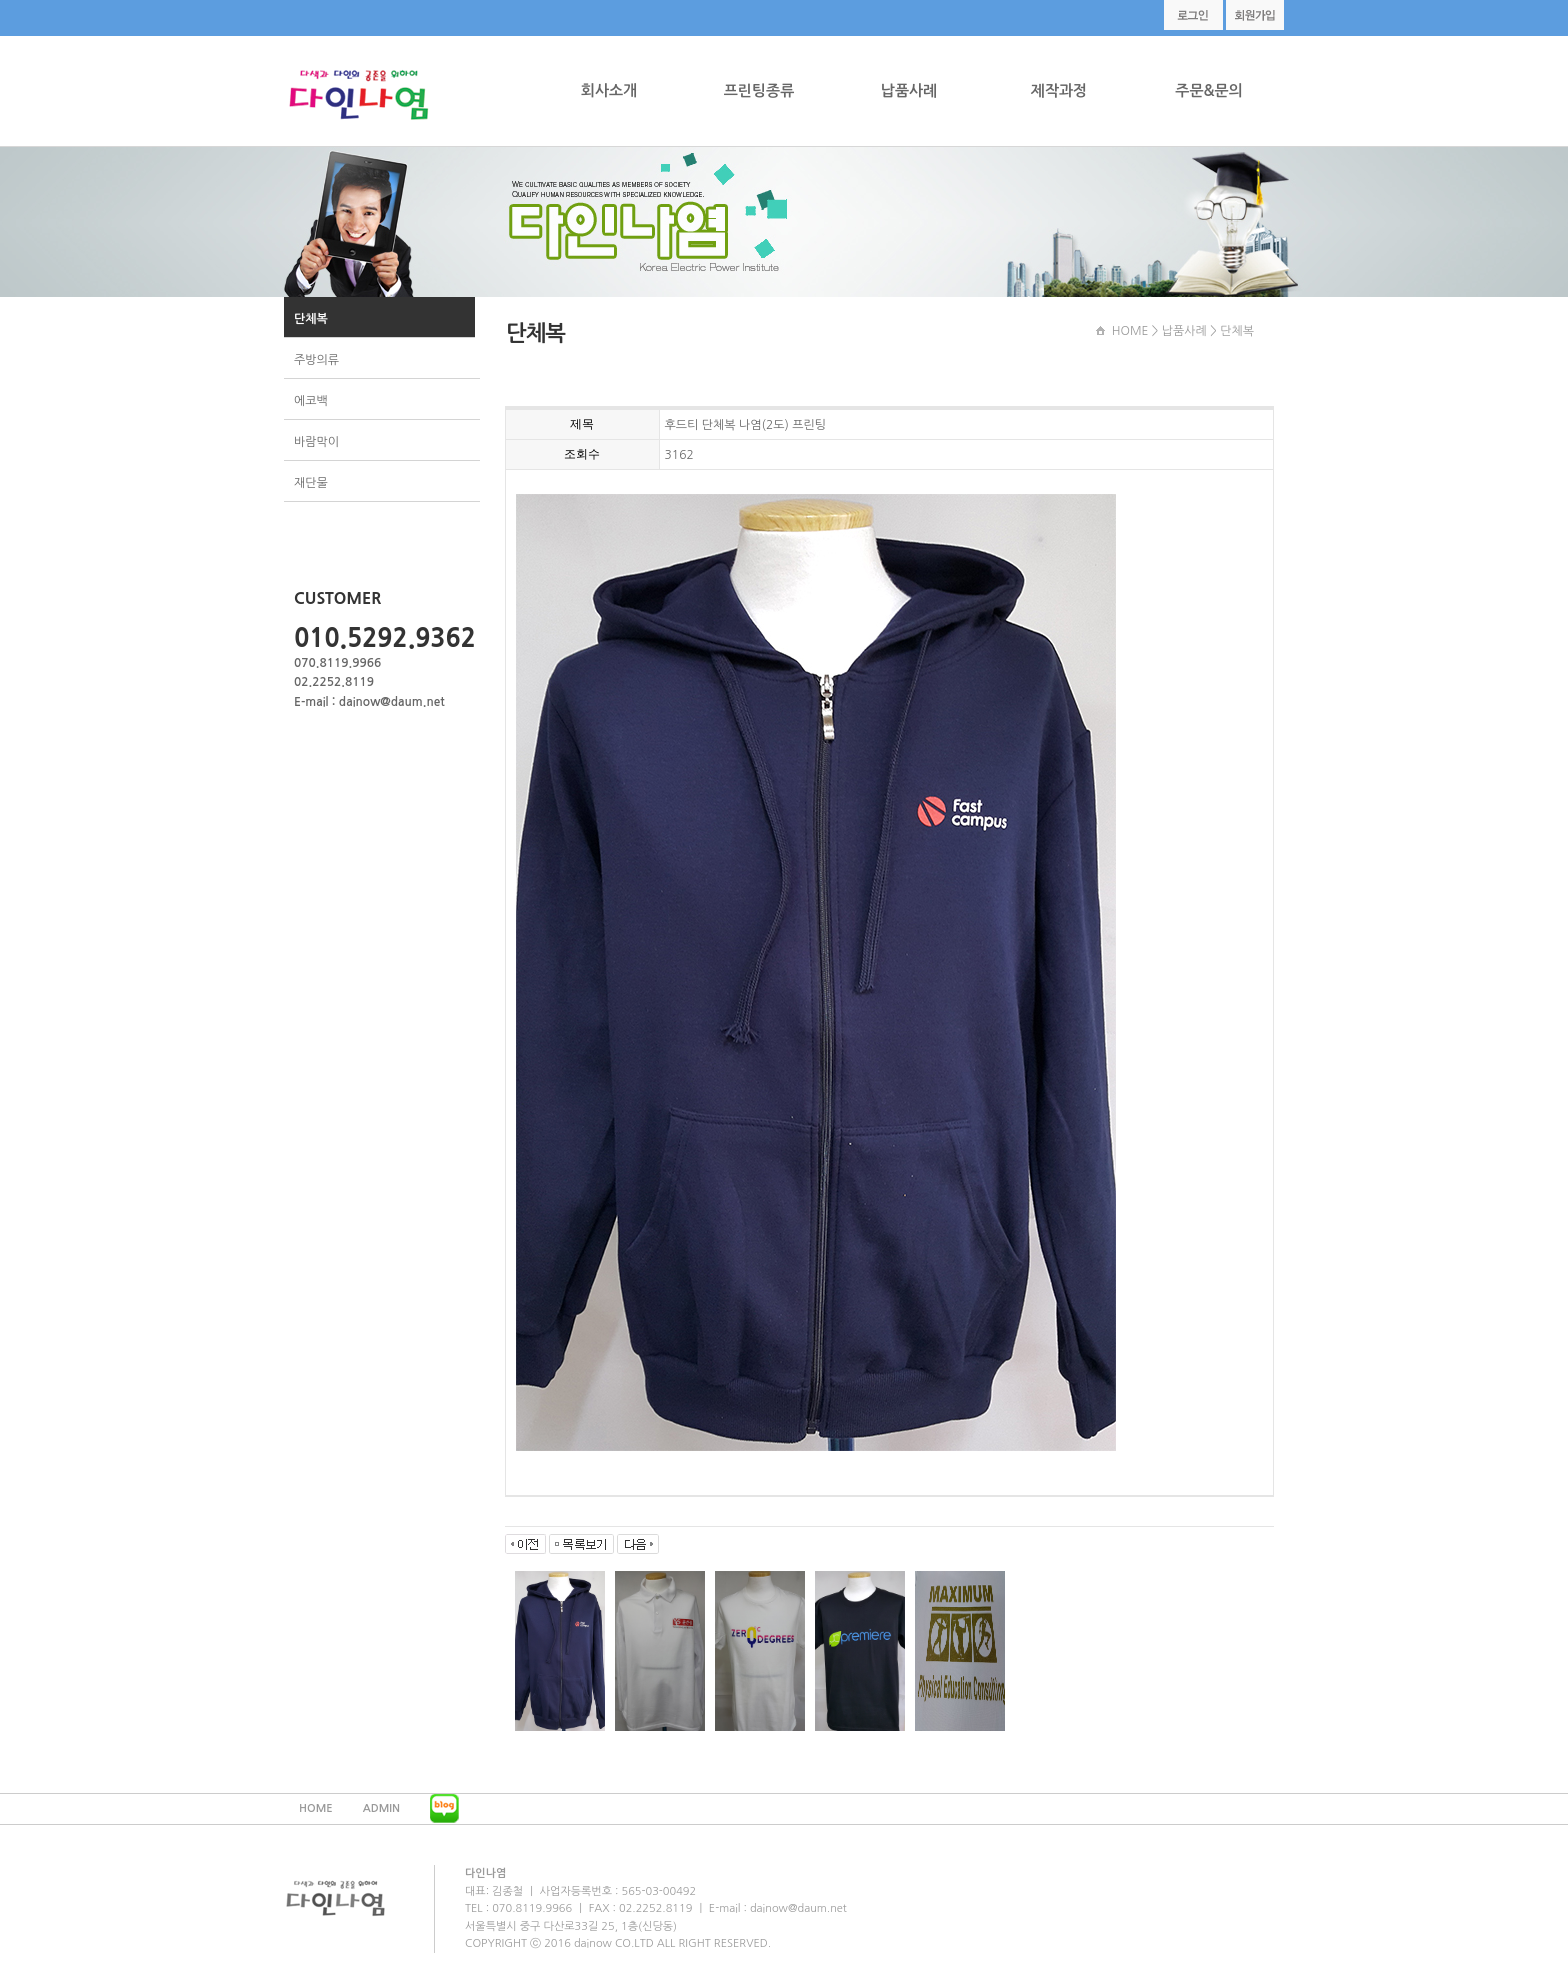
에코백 (311, 401)
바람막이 (316, 442)
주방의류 (316, 360)
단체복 (311, 319)
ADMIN (381, 1808)
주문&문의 (1208, 90)
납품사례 (909, 90)
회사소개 (609, 90)
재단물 (311, 483)
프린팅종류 (759, 90)
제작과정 (1059, 90)
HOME (1130, 331)
